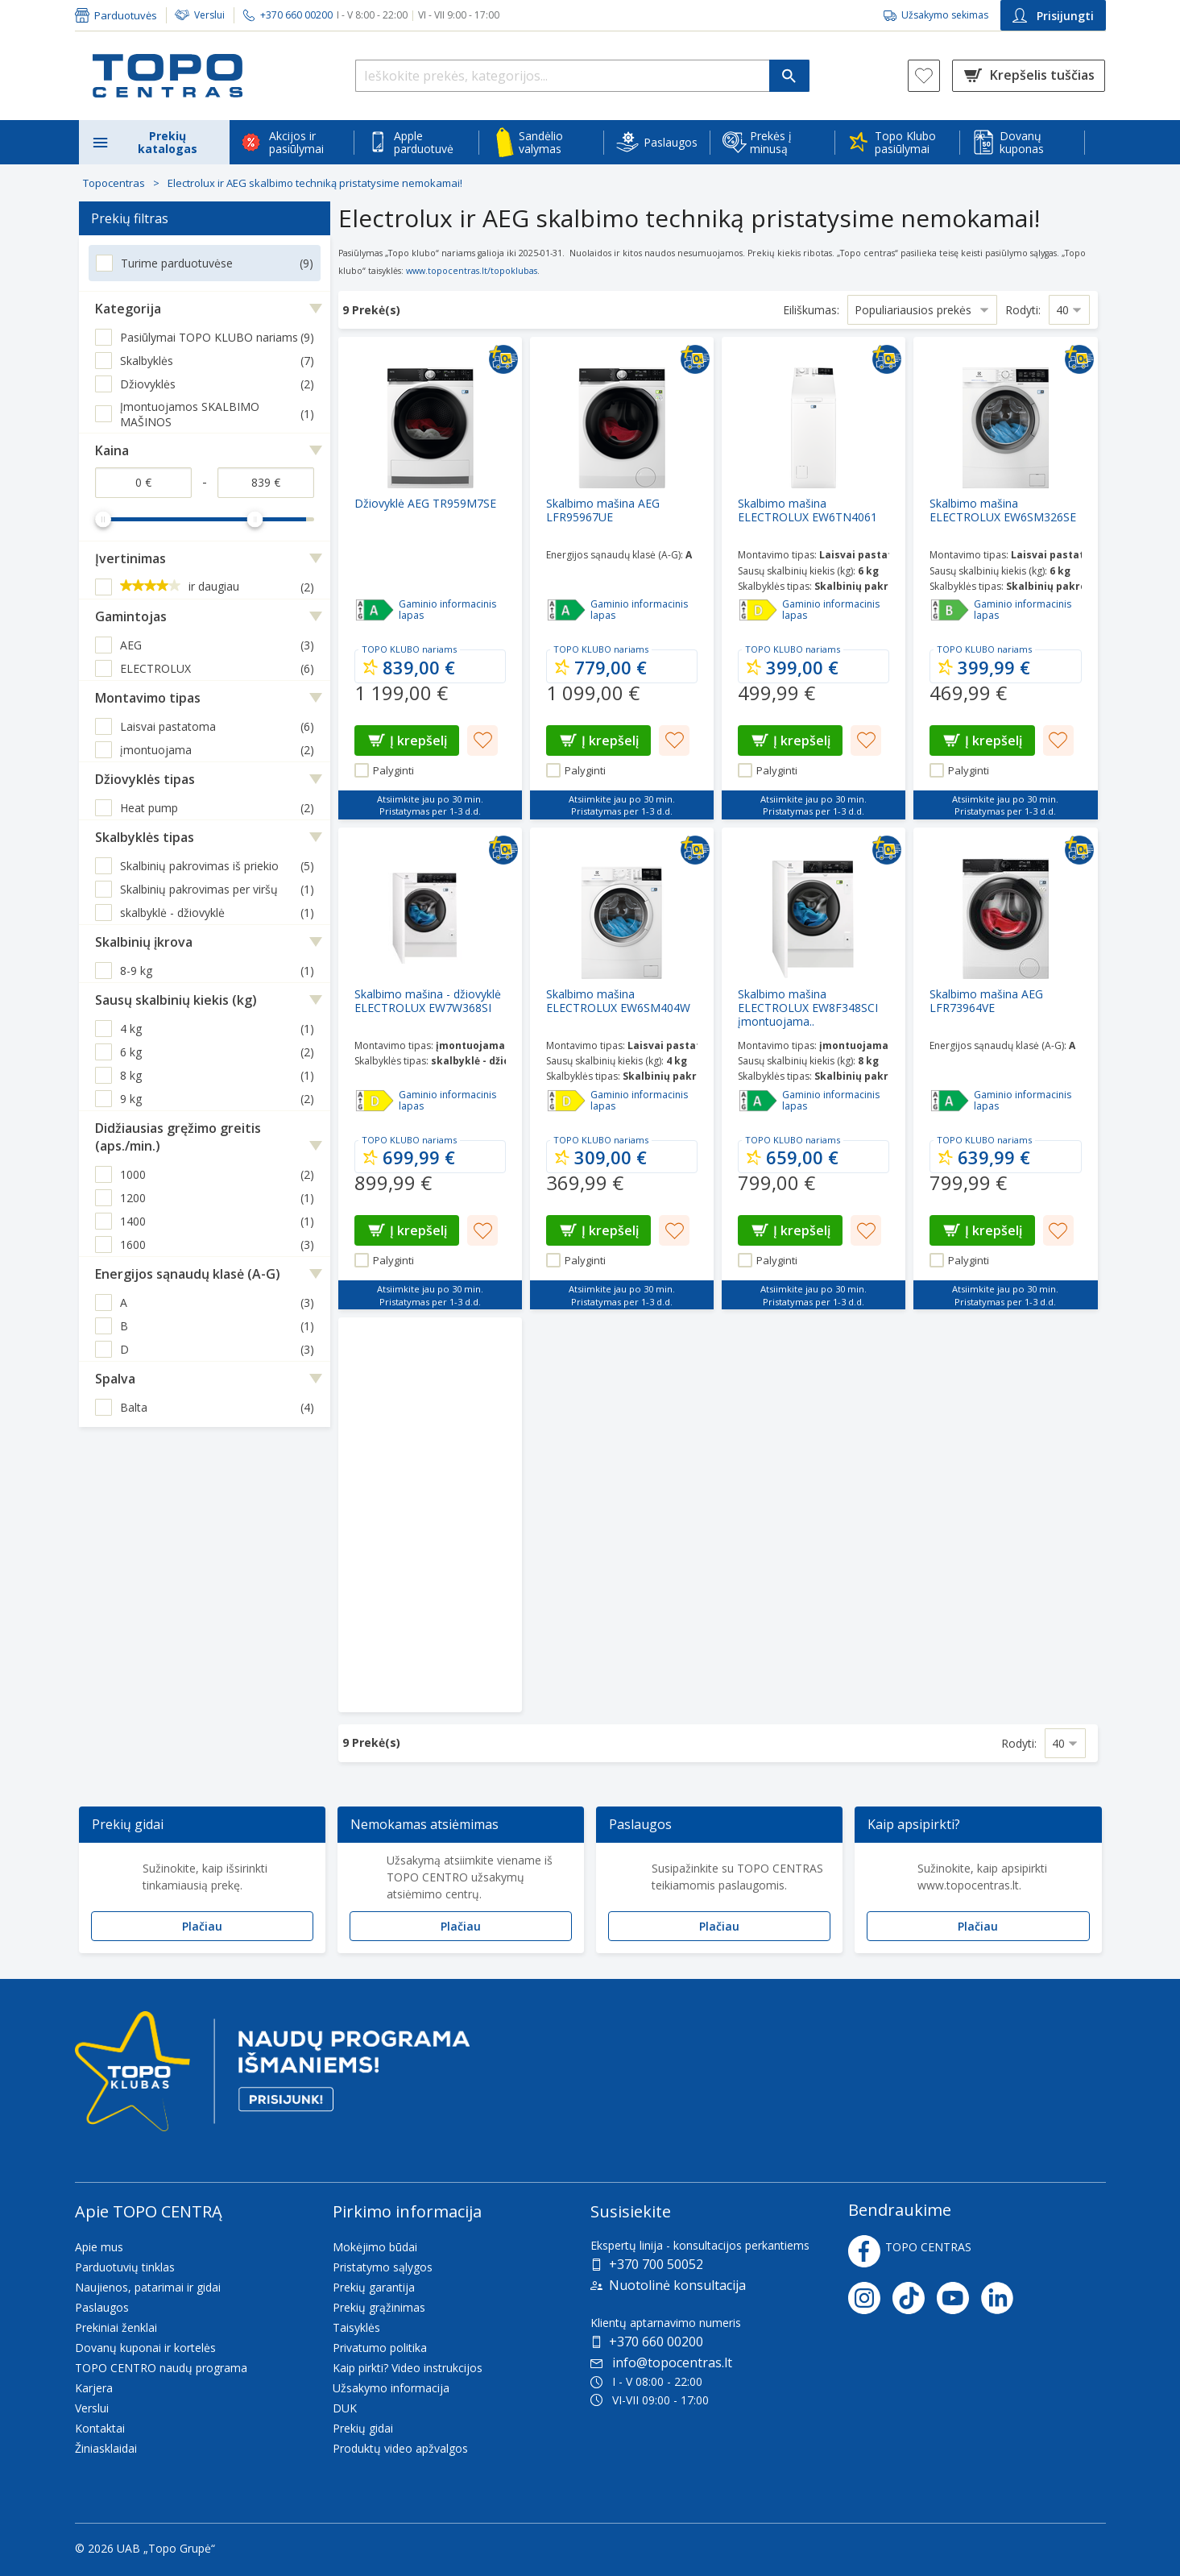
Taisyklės (356, 2327)
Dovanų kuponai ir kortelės (145, 2348)
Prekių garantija (374, 2287)
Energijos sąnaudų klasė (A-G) (187, 1274)
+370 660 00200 (656, 2341)
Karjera (94, 2388)
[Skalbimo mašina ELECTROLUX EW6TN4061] (813, 578)
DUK (345, 2408)
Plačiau (202, 1926)
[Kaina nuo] (143, 482)
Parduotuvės (125, 15)
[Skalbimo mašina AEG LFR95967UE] (622, 578)
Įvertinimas (130, 558)
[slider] (103, 519)
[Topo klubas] (272, 2077)
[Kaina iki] (265, 482)
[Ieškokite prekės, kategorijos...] (582, 76)
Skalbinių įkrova (144, 942)
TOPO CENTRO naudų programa (161, 2368)
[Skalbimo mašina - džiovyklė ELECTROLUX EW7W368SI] (430, 1068)
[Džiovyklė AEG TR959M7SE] (430, 578)
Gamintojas (131, 616)
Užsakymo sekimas (944, 15)
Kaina (112, 450)
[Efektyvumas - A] (566, 610)
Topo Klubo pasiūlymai (905, 142)
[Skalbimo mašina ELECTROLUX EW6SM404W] (622, 1068)
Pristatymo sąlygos (383, 2267)
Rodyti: (1023, 309)
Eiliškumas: (811, 309)
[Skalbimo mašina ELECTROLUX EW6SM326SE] (1005, 578)
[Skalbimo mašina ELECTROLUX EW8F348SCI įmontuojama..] (813, 1068)
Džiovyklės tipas (145, 779)
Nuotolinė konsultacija (677, 2285)
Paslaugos (671, 142)
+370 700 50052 (656, 2264)
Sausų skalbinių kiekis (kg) (176, 1000)
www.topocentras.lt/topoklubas (471, 270)
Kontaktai (100, 2428)
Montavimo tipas (148, 698)
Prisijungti (1053, 15)
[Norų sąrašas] (924, 76)
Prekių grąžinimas (379, 2307)
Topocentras (114, 183)
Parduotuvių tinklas (125, 2267)
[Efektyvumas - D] (758, 610)
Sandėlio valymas (541, 142)
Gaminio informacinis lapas (447, 610)
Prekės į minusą (771, 142)
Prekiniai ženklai (116, 2327)
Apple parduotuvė (423, 142)
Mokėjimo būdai (375, 2247)
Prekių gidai (363, 2428)
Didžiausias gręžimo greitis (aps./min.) (178, 1137)
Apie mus (99, 2247)
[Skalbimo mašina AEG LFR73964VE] (1005, 1068)
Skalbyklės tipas (144, 837)
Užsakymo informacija (391, 2388)
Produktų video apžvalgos (400, 2448)
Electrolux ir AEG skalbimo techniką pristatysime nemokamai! (315, 183)
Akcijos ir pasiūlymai (296, 142)
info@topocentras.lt (661, 2362)
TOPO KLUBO (391, 649)
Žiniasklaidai (106, 2448)
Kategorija (128, 308)
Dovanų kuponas (1022, 142)
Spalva (115, 1379)
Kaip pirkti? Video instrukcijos (407, 2368)
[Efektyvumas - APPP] (374, 610)
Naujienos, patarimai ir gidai (148, 2287)
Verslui (209, 15)
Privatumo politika (380, 2348)
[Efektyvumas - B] (950, 610)
